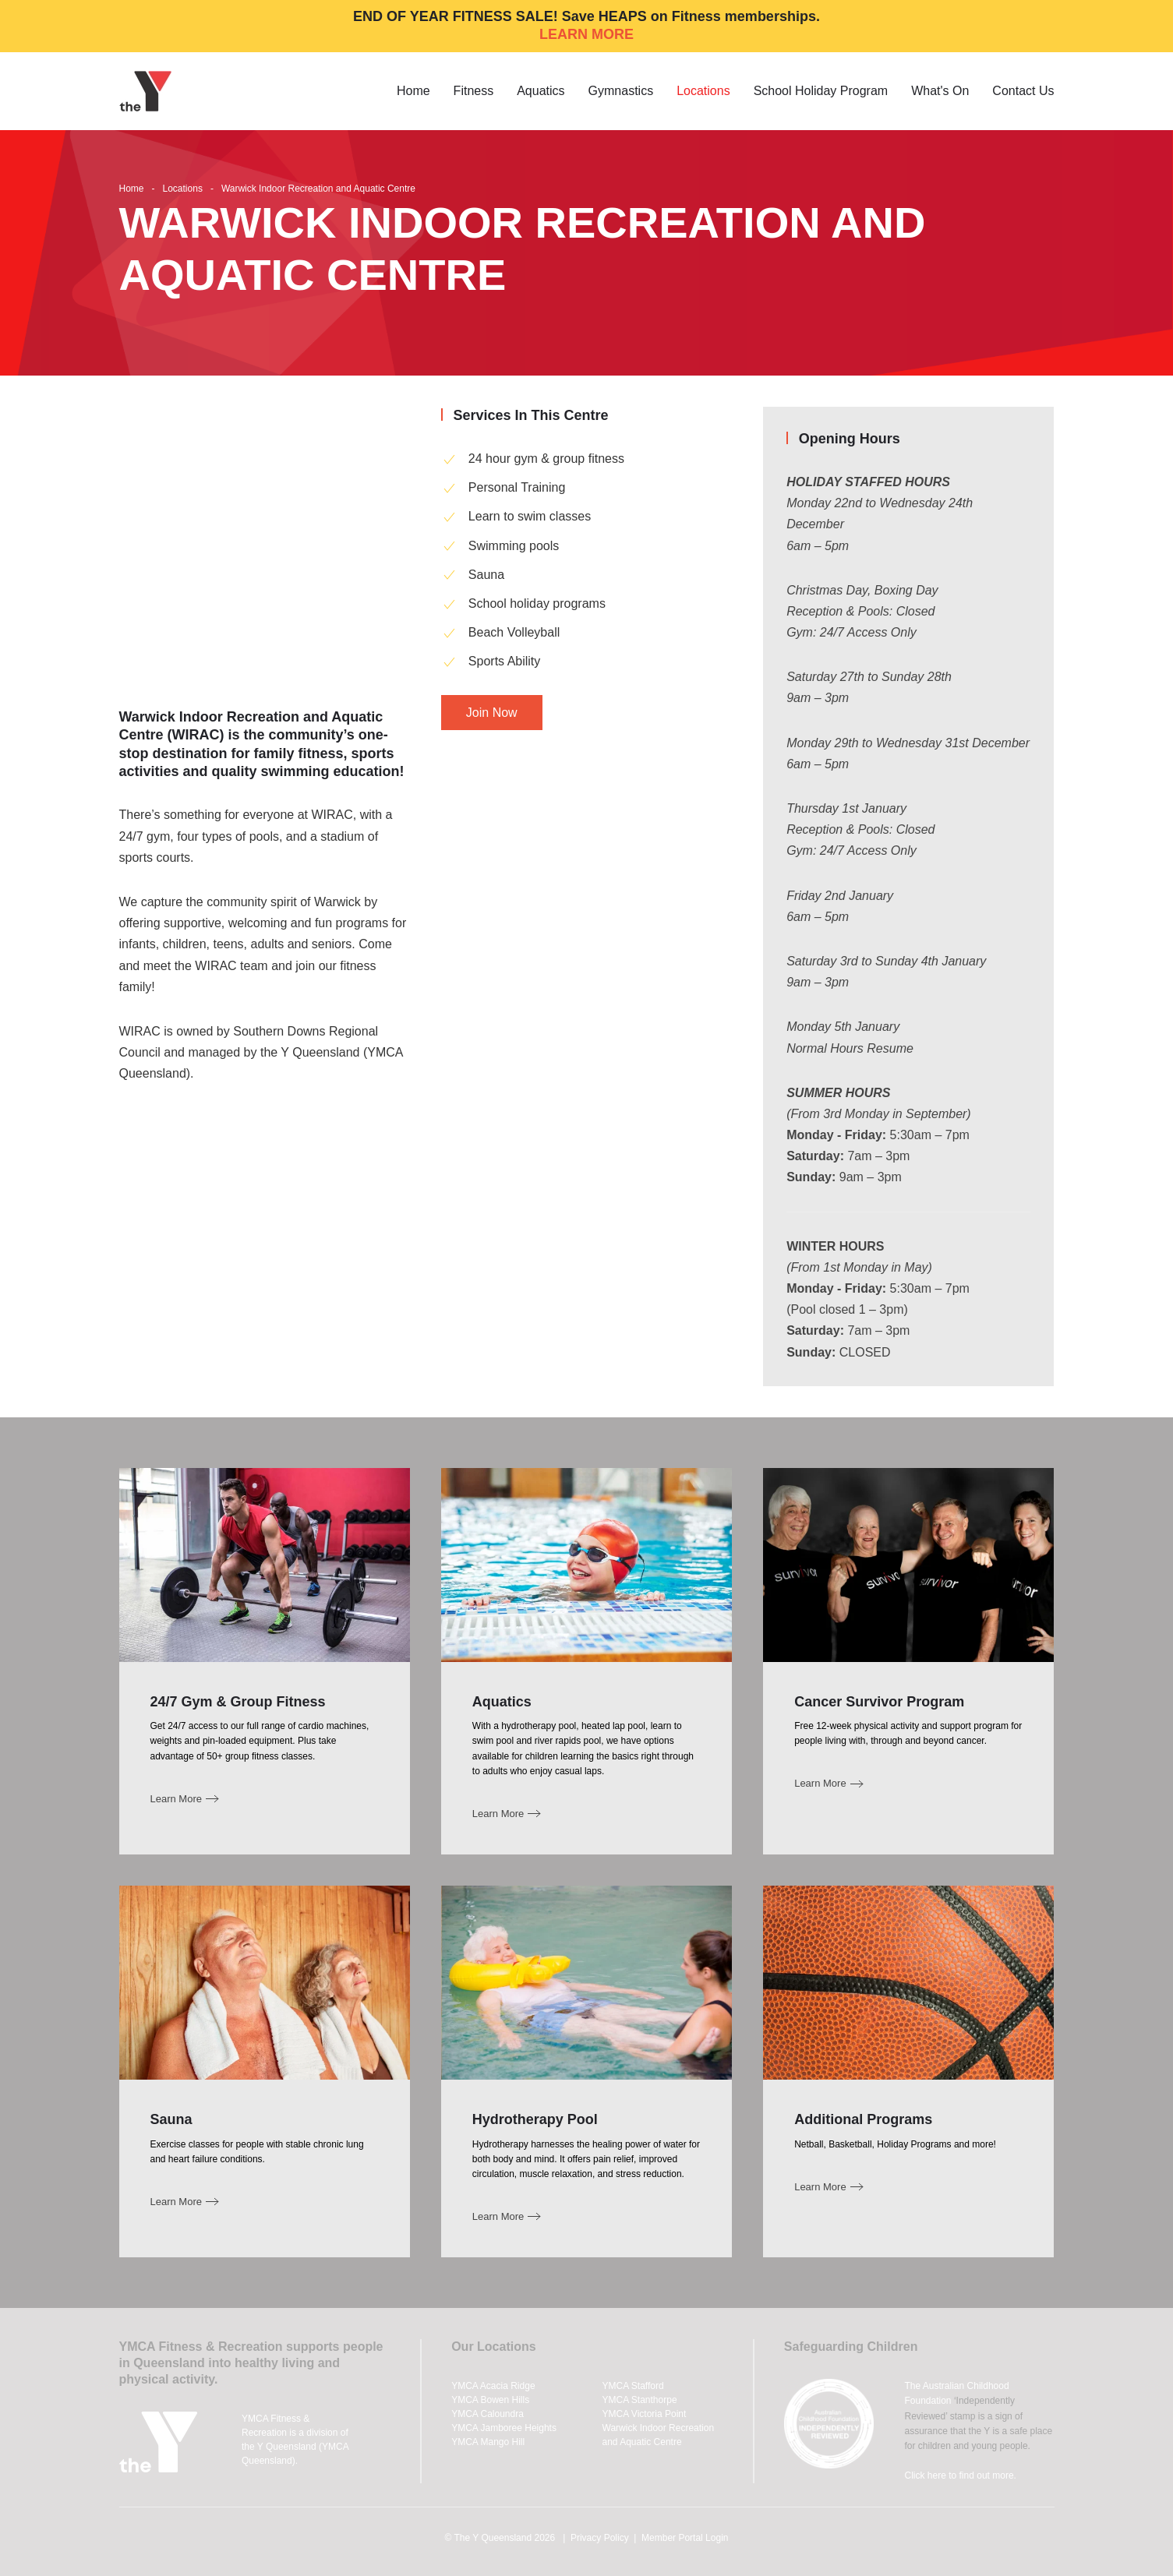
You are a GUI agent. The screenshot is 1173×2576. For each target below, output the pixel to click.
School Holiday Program (821, 90)
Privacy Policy (600, 2537)
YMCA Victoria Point (644, 2413)
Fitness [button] (474, 90)
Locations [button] (703, 90)
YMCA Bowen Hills (490, 2399)
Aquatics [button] (540, 90)
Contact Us (1023, 90)
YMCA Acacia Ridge (493, 2385)
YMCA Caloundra (487, 2413)
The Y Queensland (493, 2537)
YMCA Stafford (633, 2385)
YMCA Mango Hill (488, 2442)
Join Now (492, 712)
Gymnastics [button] (621, 90)
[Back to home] (148, 91)
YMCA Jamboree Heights (503, 2427)
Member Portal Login (684, 2537)
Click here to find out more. (960, 2475)
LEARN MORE (586, 34)
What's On (940, 90)
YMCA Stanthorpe (639, 2399)
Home (413, 90)
